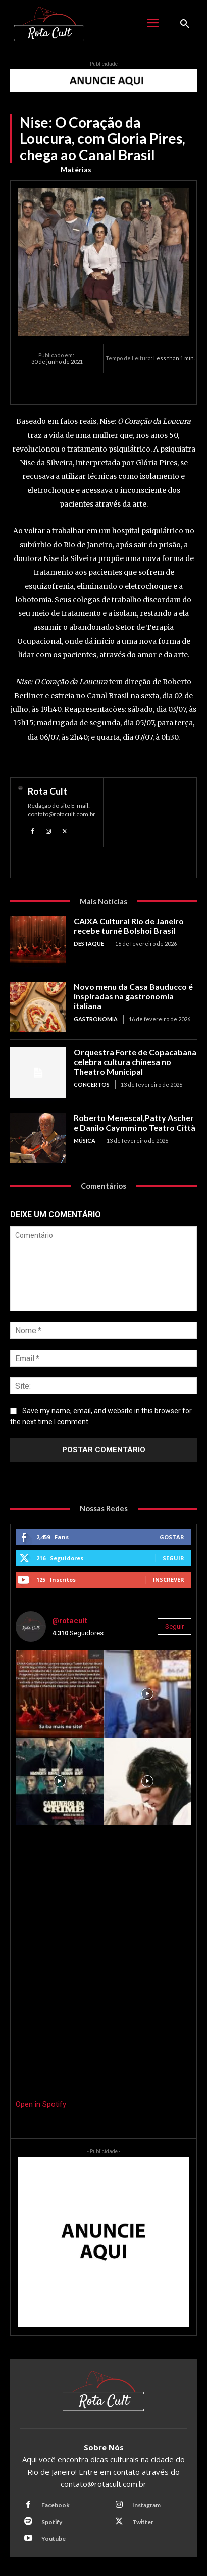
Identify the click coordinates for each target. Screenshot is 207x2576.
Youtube (53, 2538)
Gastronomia (96, 1019)
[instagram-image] (60, 1694)
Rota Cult (47, 791)
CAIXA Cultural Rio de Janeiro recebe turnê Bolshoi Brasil (129, 925)
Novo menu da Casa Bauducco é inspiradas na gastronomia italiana (133, 996)
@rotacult (69, 1621)
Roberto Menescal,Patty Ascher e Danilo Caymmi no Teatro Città (134, 1122)
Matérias (76, 169)
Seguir (173, 1558)
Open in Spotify (41, 2104)
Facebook (55, 2505)
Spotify (51, 2522)
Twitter (142, 2522)
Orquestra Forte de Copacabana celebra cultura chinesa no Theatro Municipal (135, 1061)
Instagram (146, 2505)
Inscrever (168, 1579)
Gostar (172, 1537)
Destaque (89, 943)
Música (84, 1140)
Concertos (92, 1084)
